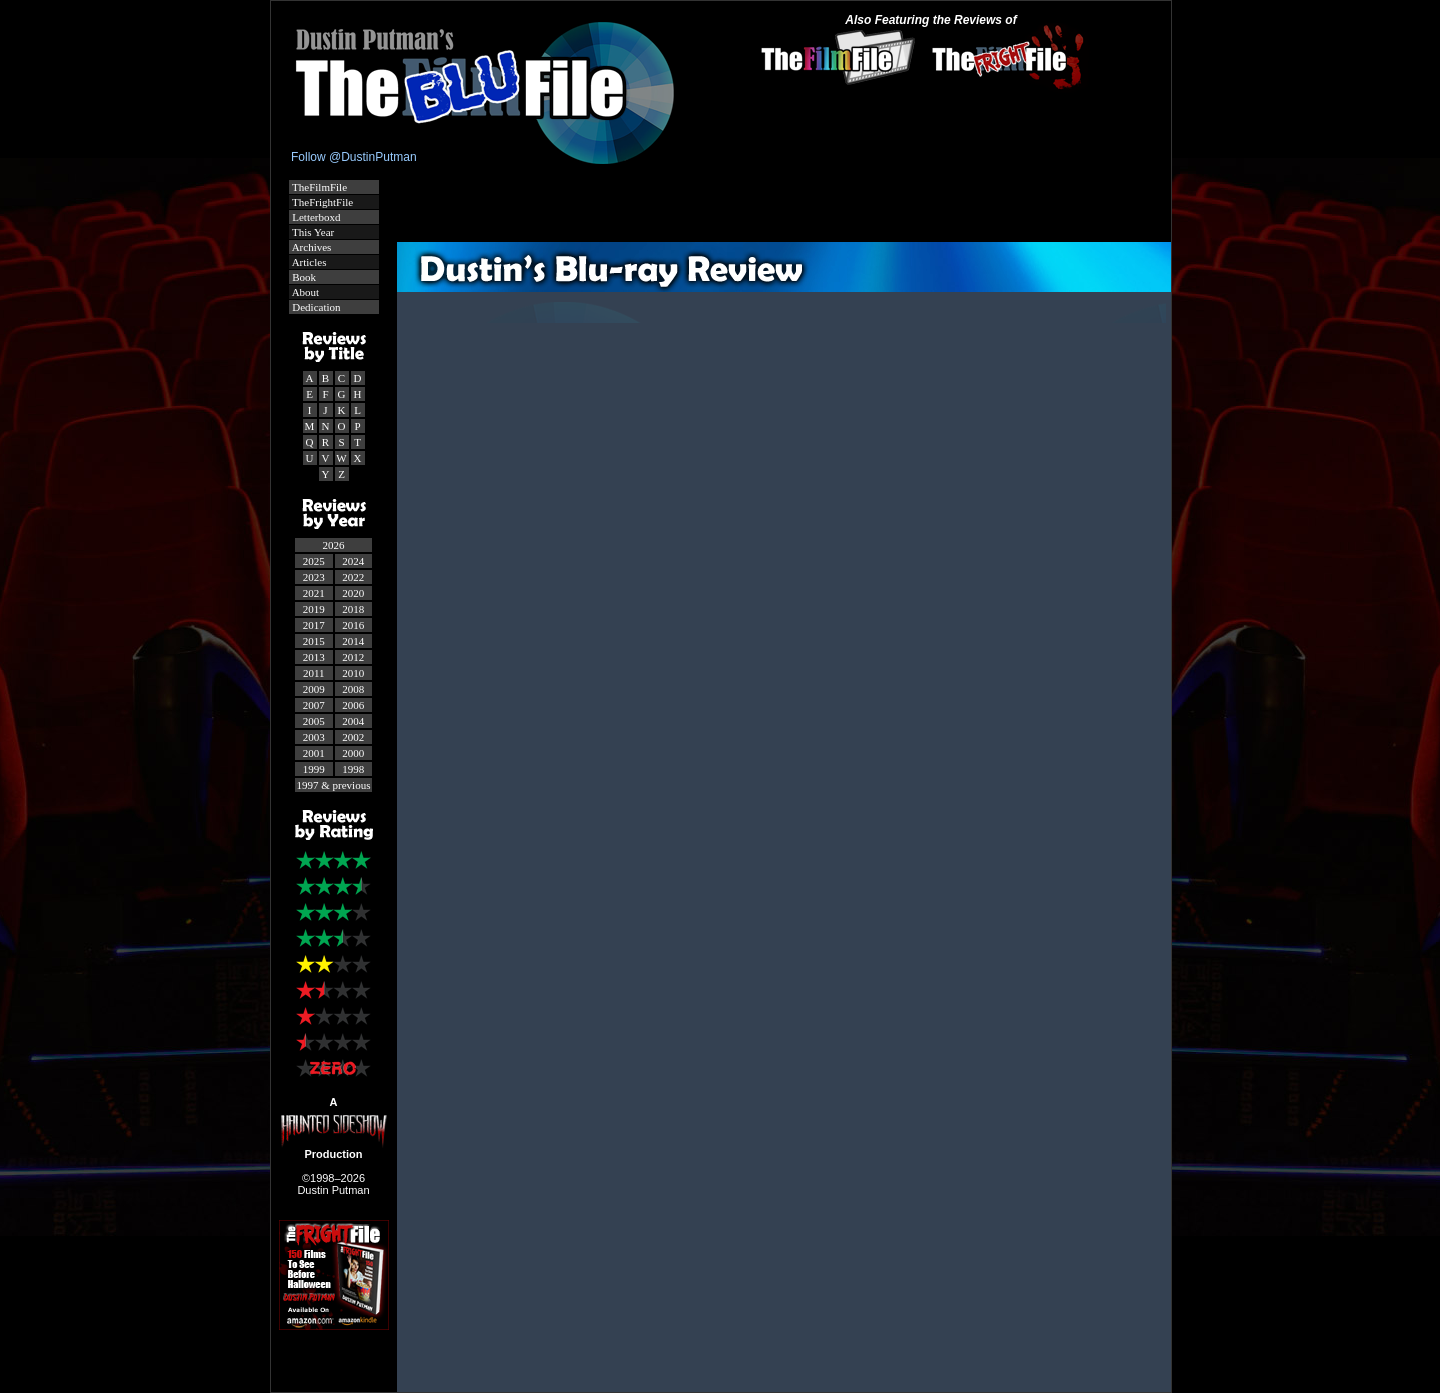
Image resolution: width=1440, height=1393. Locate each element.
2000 (353, 753)
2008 (353, 689)
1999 (314, 769)
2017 (314, 625)
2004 (353, 721)
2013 (314, 657)
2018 (353, 609)
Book (303, 277)
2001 (314, 753)
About (305, 292)
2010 (353, 673)
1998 (353, 769)
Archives (311, 247)
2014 (353, 641)
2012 (353, 657)
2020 (353, 593)
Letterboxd (315, 217)
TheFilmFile (319, 187)
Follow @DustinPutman (354, 157)
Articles (308, 262)
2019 (314, 609)
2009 (314, 689)
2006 (353, 705)
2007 (314, 705)
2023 (314, 577)
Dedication (315, 307)
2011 (314, 673)
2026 (334, 545)
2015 (314, 641)
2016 (353, 625)
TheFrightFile (322, 202)
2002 (353, 737)
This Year (312, 232)
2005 (314, 721)
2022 (353, 577)
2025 (314, 561)
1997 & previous (334, 785)
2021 (314, 593)
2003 (314, 737)
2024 (353, 561)
